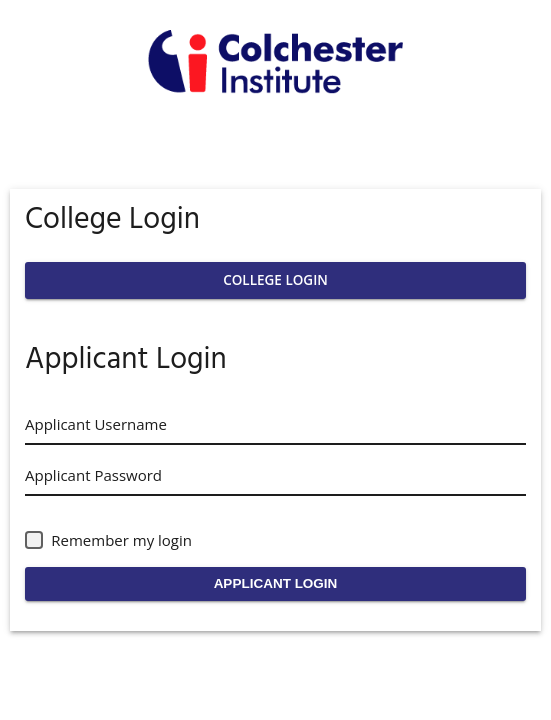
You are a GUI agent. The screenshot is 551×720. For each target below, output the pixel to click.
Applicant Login (276, 583)
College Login (275, 280)
